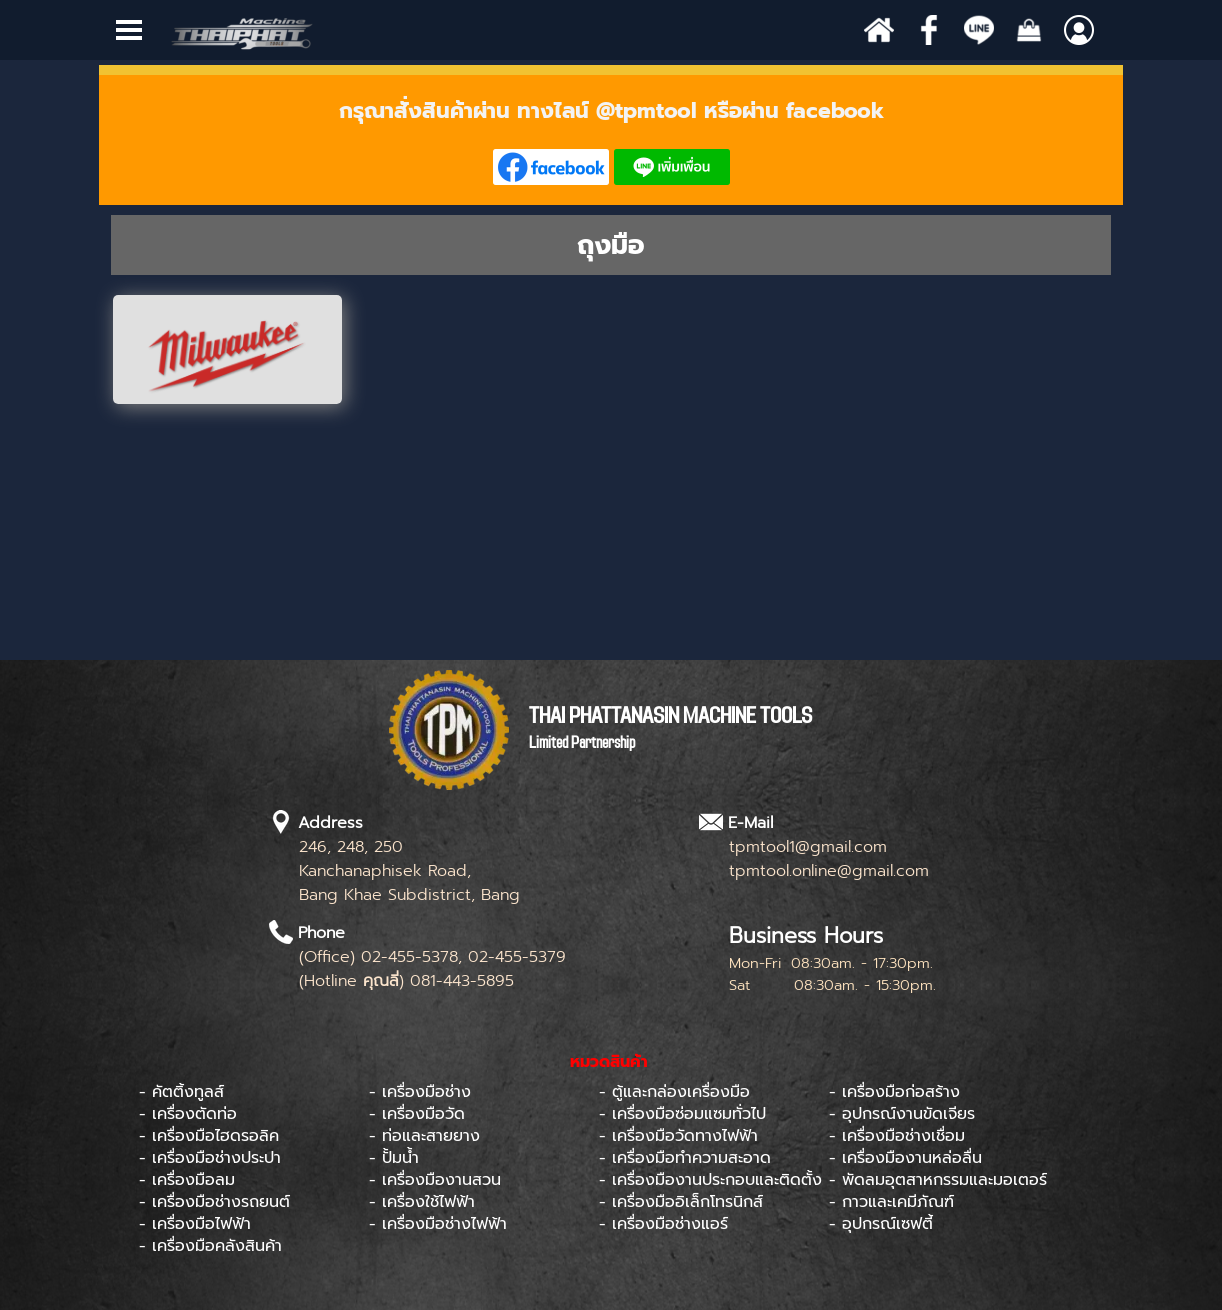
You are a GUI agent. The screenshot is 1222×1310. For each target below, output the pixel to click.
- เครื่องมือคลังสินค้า (210, 1246)
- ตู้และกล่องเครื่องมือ (674, 1092)
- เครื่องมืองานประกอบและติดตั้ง (710, 1180)
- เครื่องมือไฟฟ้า (195, 1224)
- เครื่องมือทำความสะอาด (685, 1158)
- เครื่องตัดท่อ (188, 1114)
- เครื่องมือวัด (417, 1114)
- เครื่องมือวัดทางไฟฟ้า (678, 1136)
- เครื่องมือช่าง (420, 1092)
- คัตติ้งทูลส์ (181, 1092)
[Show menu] (129, 30)
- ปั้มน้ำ (394, 1158)
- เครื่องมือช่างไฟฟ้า (438, 1224)
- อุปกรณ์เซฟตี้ (881, 1224)
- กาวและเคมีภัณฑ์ (891, 1202)
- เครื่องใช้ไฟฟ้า (422, 1202)
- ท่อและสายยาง (424, 1136)
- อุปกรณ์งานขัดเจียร (902, 1114)
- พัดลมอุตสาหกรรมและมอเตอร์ (938, 1180)
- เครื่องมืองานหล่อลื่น (905, 1158)
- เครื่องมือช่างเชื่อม (897, 1136)
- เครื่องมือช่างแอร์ (663, 1224)
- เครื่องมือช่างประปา (210, 1158)
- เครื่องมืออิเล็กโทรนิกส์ (681, 1202)
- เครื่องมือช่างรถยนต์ (214, 1202)
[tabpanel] (611, 140)
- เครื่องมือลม (187, 1180)
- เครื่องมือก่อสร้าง (894, 1092)
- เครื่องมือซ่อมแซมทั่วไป (682, 1114)
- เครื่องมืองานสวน (435, 1180)
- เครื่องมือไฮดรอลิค (209, 1136)
